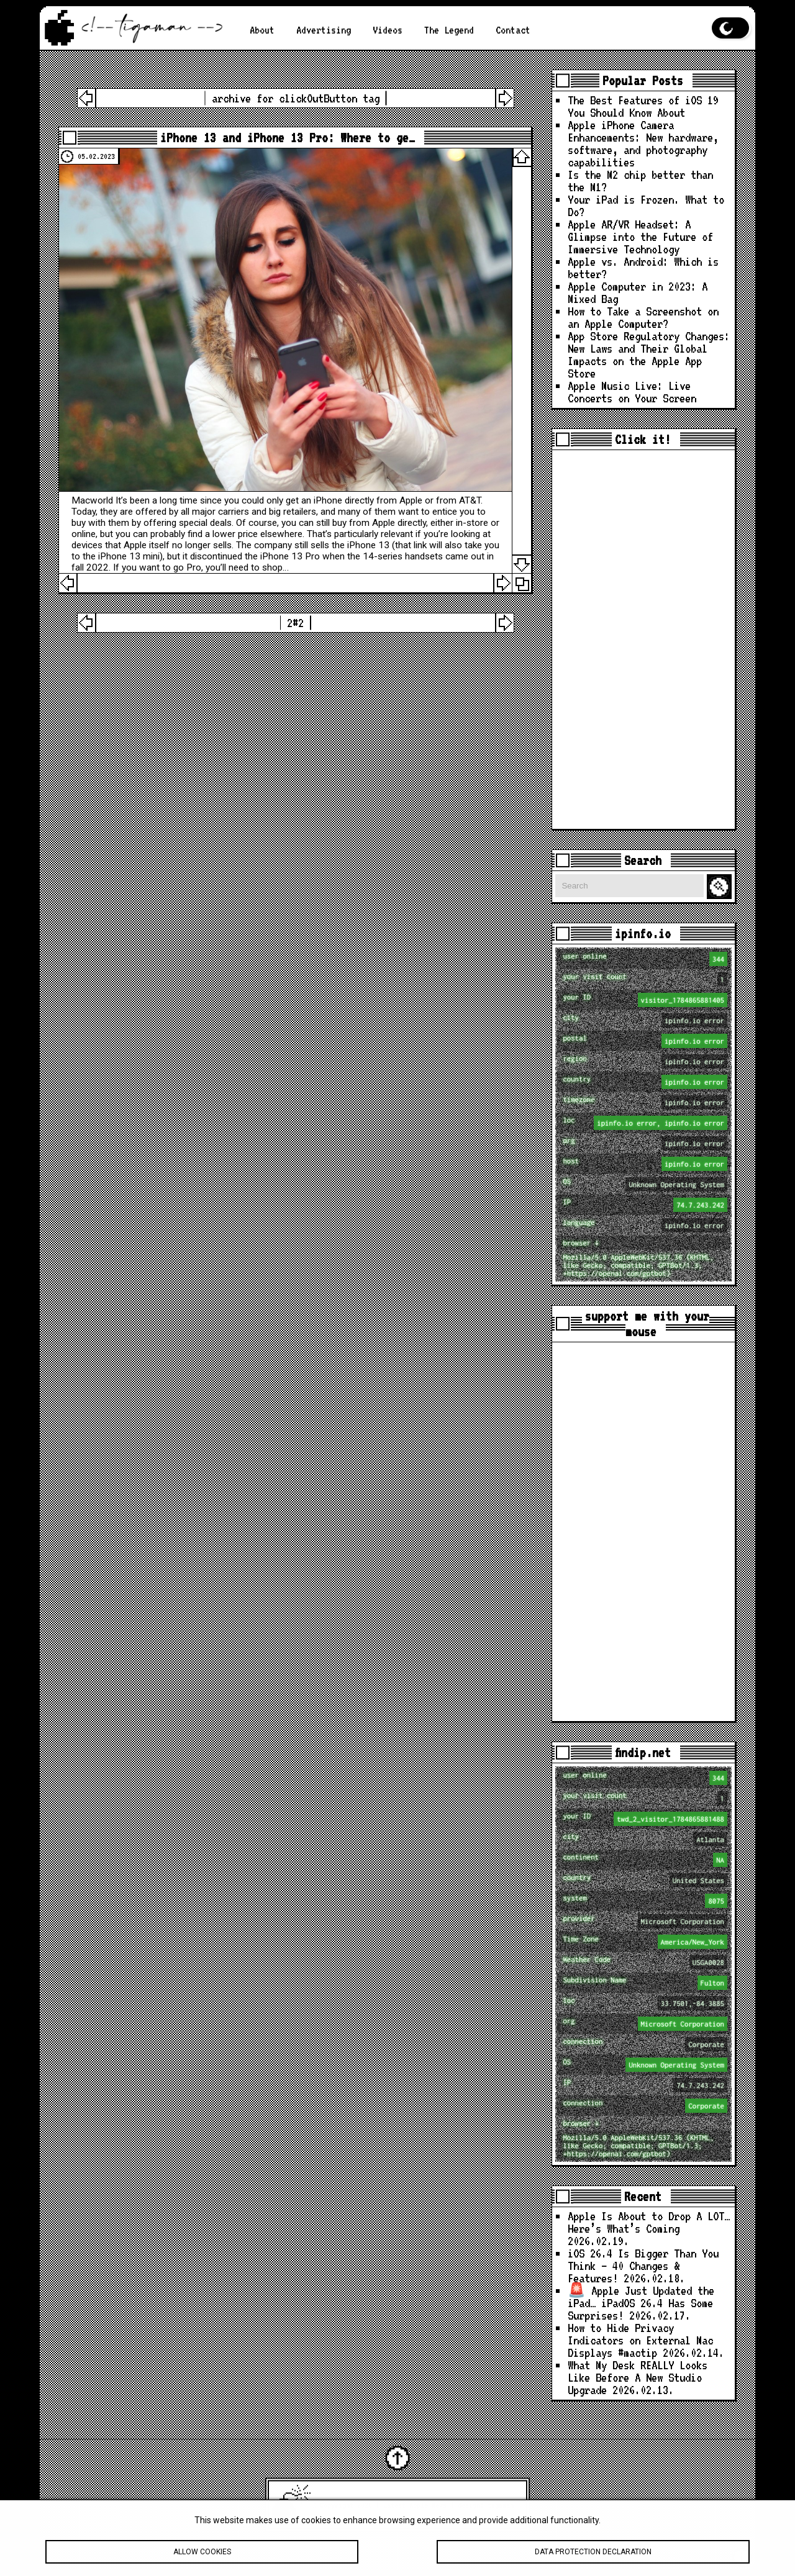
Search (721, 887)
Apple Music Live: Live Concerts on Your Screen (632, 392)
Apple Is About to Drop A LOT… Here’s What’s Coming (649, 2222)
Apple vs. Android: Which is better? (643, 268)
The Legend (449, 30)
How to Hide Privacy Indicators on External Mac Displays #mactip (640, 2340)
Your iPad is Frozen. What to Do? (646, 205)
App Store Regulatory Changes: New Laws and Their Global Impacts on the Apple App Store (649, 355)
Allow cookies (202, 2553)
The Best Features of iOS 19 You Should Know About (643, 106)
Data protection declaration (593, 2553)
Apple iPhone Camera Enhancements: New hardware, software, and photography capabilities (643, 143)
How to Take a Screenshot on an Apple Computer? (643, 317)
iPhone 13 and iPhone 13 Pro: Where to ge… (287, 137)
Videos (387, 30)
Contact (513, 30)
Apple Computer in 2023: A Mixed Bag (637, 292)
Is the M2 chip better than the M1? (640, 181)
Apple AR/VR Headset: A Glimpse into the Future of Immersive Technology (640, 236)
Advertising (323, 30)
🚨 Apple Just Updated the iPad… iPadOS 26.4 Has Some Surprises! (641, 2303)
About (262, 30)
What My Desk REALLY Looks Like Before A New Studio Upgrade (637, 2377)
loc (645, 1123)
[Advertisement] (643, 639)
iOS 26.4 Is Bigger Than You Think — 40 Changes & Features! (643, 2265)
